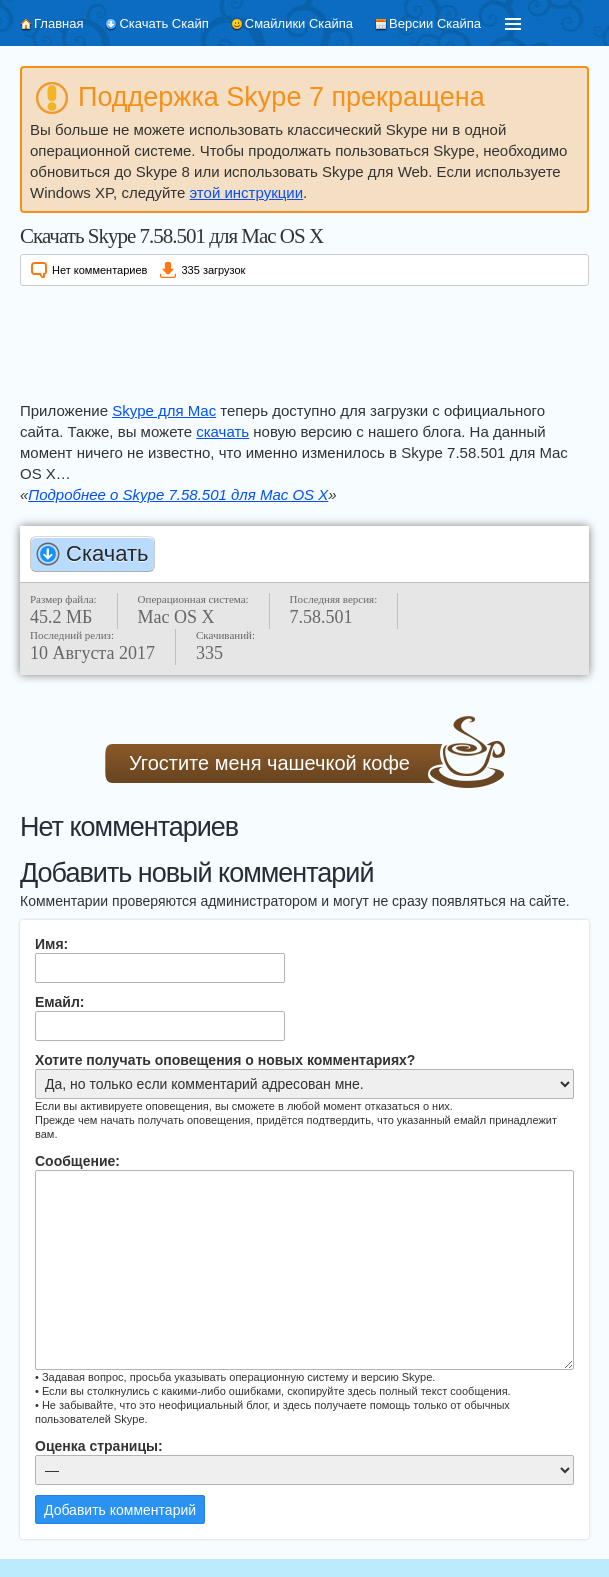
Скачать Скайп (163, 23)
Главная (58, 23)
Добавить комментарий (120, 1510)
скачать (222, 431)
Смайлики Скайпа (299, 23)
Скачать (107, 553)
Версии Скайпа (435, 23)
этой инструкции (247, 192)
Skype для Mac (164, 410)
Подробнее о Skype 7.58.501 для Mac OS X (178, 494)
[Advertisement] (304, 340)
